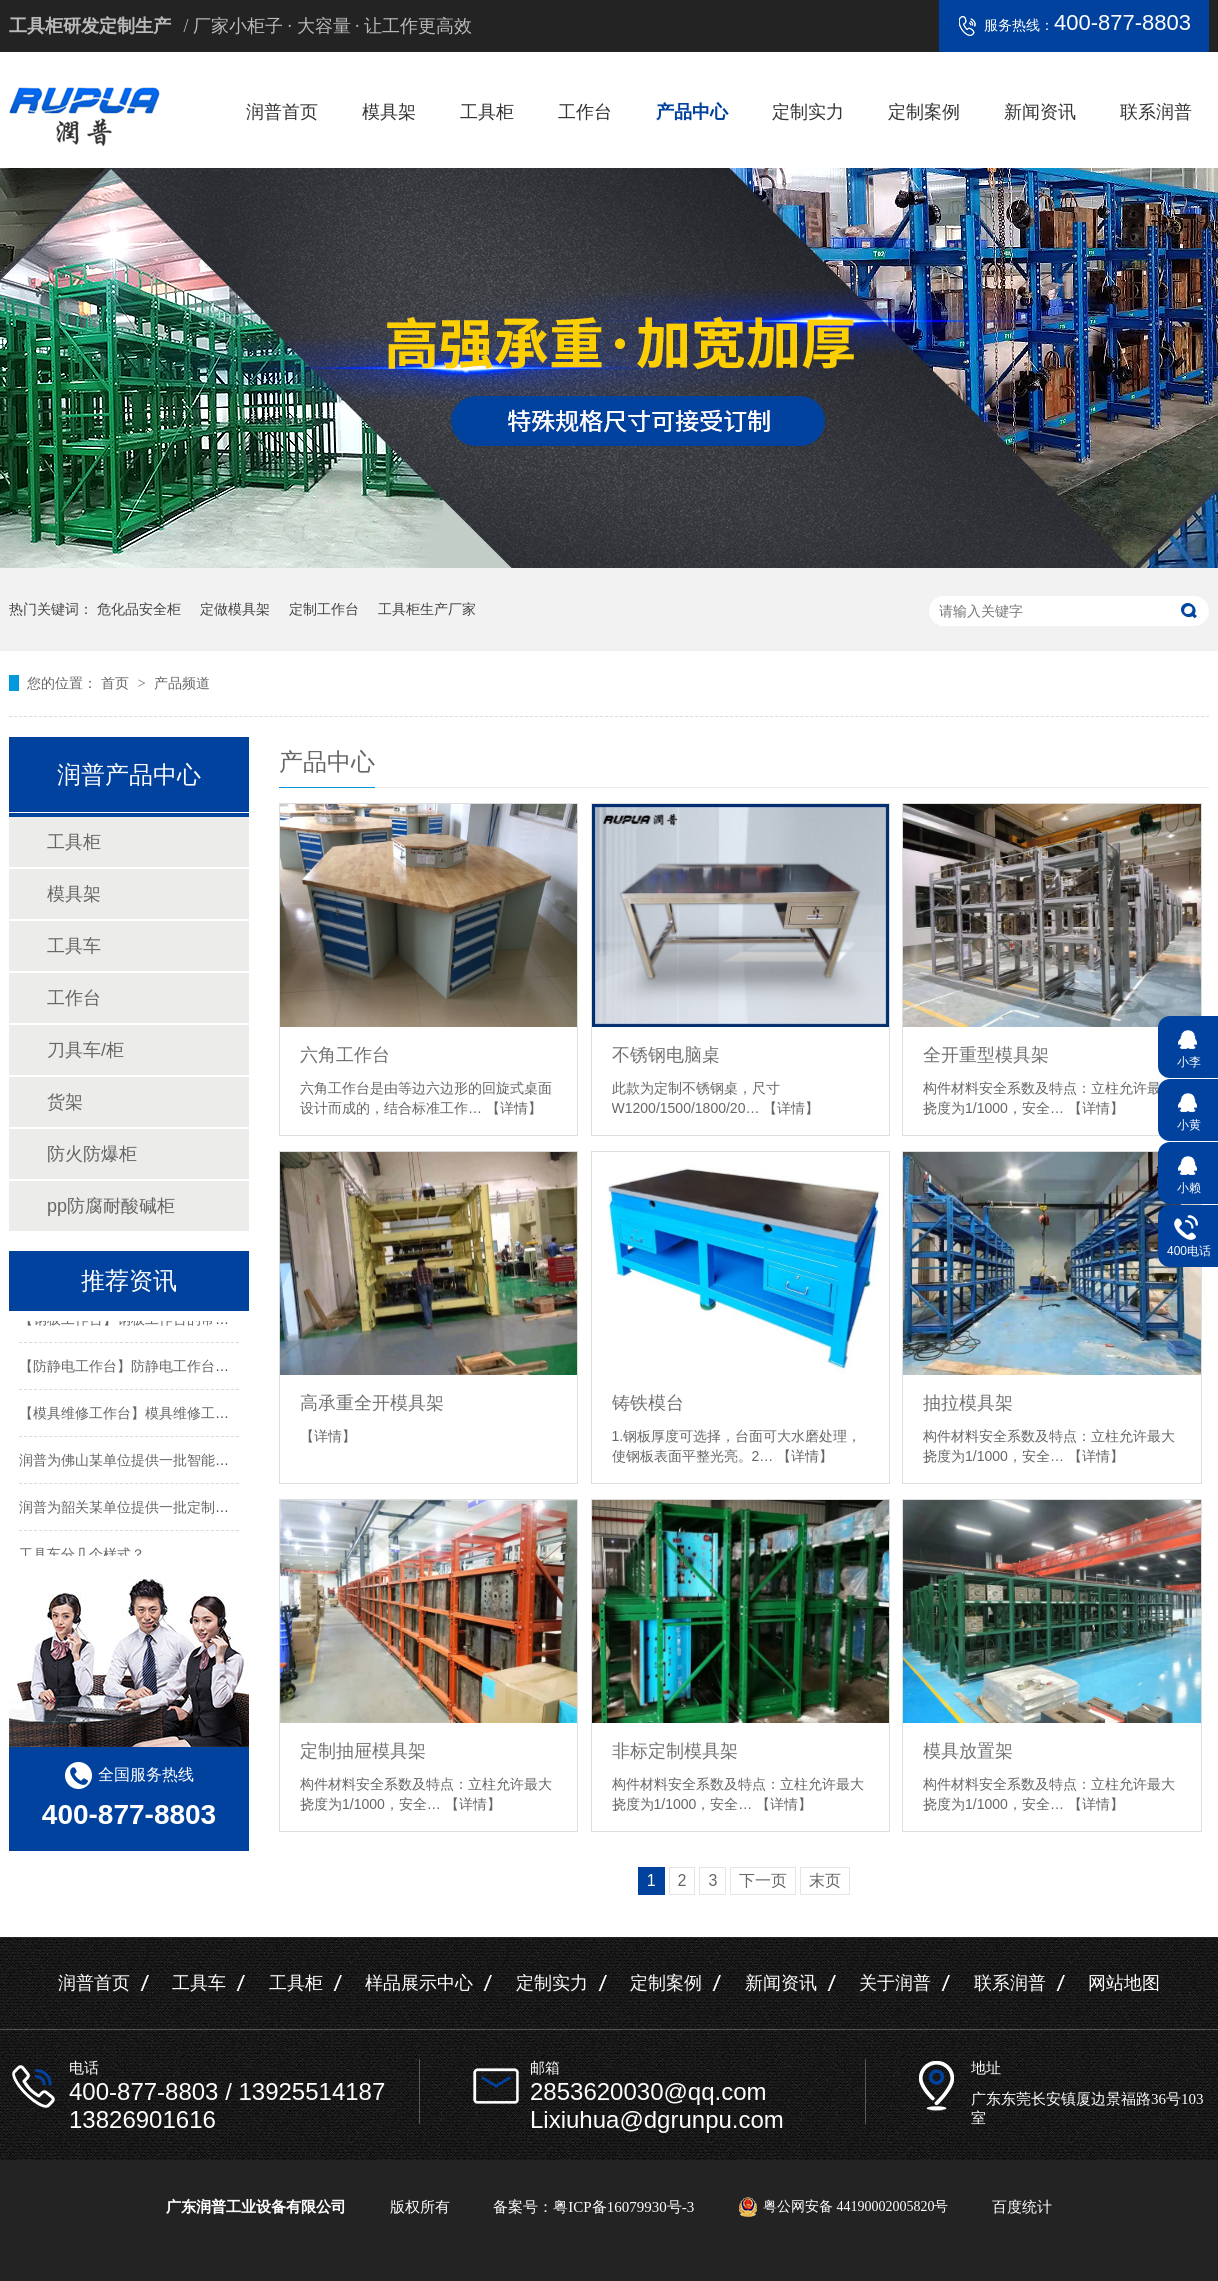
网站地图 (1124, 1983)
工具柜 (487, 112)
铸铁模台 (648, 1403)
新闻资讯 (1040, 112)
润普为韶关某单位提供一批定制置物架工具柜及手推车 (187, 1508)
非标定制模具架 (675, 1751)
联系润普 (1156, 112)
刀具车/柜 (85, 1050)
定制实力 (808, 112)
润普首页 (282, 112)
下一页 (763, 1880)
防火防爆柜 (92, 1154)
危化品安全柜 (139, 609)
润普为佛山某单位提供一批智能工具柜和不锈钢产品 (180, 1461)
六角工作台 (345, 1055)
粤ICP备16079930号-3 (623, 2207)
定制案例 (924, 112)
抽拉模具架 (968, 1403)
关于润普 (895, 1983)
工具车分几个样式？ (82, 1555)
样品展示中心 (419, 1983)
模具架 (389, 112)
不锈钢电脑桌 (666, 1055)
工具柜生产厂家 (427, 609)
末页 (825, 1880)
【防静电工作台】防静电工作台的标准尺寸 (152, 1367)
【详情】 (514, 1108)
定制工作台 (324, 609)
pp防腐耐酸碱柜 (111, 1206)
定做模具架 (235, 609)
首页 (117, 683)
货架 (65, 1102)
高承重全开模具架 (372, 1403)
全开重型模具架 (986, 1055)
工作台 (585, 112)
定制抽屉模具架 (363, 1751)
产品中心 (692, 112)
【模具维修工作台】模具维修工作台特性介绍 (159, 1414)
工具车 (74, 946)
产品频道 (182, 683)
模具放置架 (968, 1751)
